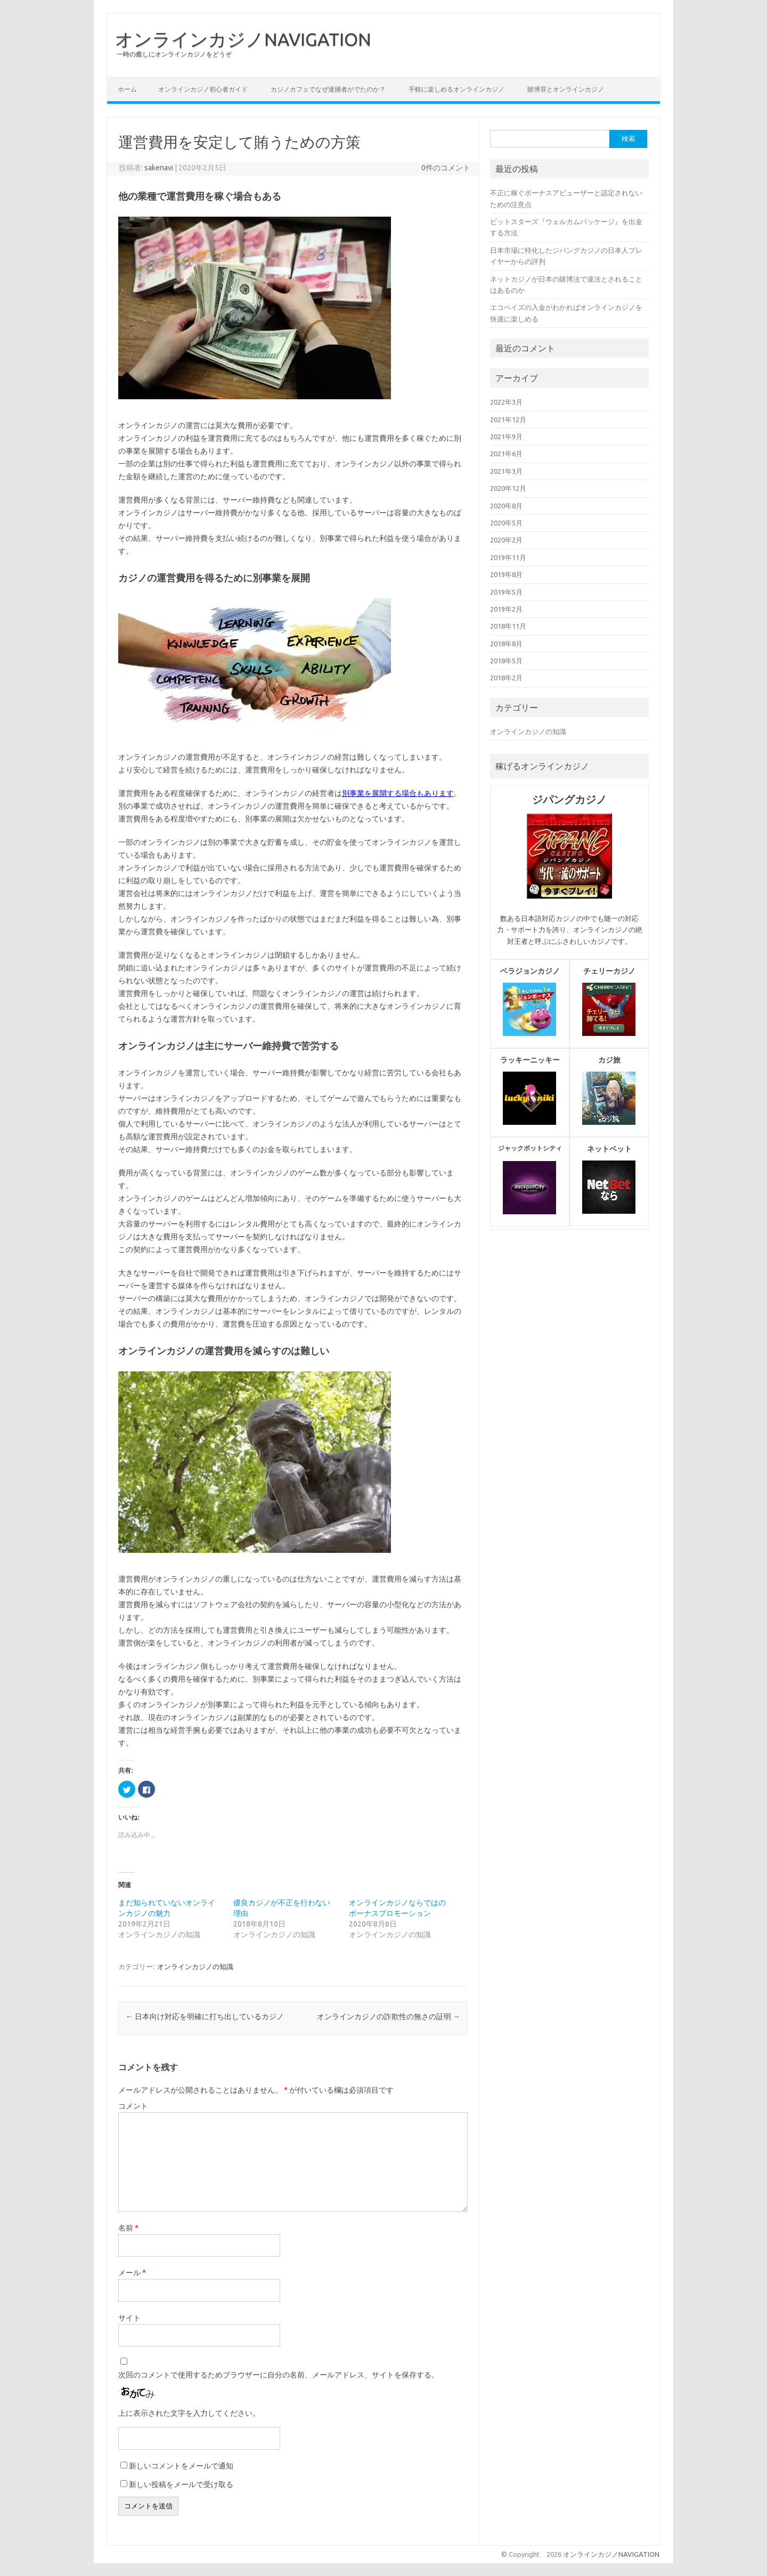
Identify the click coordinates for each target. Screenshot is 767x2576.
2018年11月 (508, 626)
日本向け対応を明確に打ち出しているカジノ (205, 2016)
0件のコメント (445, 167)
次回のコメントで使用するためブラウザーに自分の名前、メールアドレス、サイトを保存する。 (278, 2375)
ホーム (127, 89)
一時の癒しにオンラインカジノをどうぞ (174, 54)
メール (132, 2272)
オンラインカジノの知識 (195, 1966)
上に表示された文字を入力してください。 (189, 2413)
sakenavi (158, 167)
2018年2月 (506, 677)
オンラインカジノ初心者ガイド (203, 89)
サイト (129, 2318)
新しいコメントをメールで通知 (181, 2466)
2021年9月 (506, 436)
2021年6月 (506, 453)
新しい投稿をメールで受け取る (181, 2484)
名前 (128, 2228)
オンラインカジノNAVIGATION (243, 39)
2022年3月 (506, 402)
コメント (133, 2106)
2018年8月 (506, 643)
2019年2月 (506, 609)
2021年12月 (508, 419)
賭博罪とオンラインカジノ (565, 89)
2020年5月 (506, 522)
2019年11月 (508, 557)
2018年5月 (506, 660)
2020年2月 (506, 540)
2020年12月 (508, 488)
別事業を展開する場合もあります (398, 793)
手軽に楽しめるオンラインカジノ (456, 89)
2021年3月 (506, 471)
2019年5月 (506, 592)
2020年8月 (506, 505)
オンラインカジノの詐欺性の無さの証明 (388, 2016)
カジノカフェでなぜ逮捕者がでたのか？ (328, 89)
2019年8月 (506, 574)
